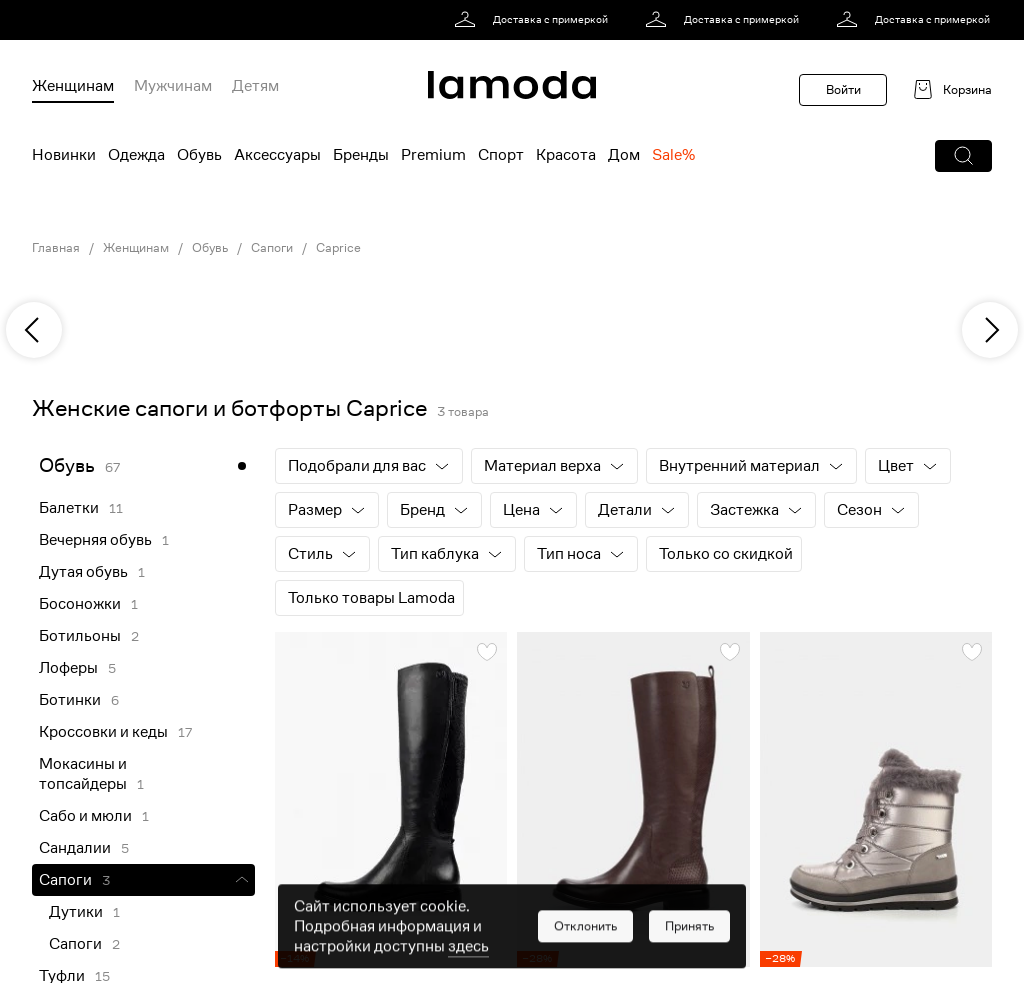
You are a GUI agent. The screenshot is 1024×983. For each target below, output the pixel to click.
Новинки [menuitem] (64, 155)
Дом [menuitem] (624, 155)
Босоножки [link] (80, 604)
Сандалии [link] (75, 848)
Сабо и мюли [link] (85, 816)
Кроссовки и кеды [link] (103, 732)
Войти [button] (843, 89)
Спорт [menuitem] (501, 155)
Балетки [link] (69, 508)
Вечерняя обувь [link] (95, 540)
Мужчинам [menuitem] (173, 86)
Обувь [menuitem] (199, 155)
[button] (963, 156)
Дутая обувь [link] (83, 572)
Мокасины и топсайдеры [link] (83, 774)
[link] (534, 20)
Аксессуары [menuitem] (277, 155)
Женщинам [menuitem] (73, 86)
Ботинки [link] (70, 700)
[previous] (34, 330)
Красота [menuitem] (566, 155)
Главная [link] (56, 248)
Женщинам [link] (136, 248)
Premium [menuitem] (433, 155)
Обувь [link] (210, 248)
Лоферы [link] (68, 668)
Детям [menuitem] (255, 86)
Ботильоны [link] (80, 636)
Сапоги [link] (272, 248)
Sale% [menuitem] (673, 155)
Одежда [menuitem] (136, 155)
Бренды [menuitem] (361, 155)
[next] (990, 330)
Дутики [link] (76, 912)
